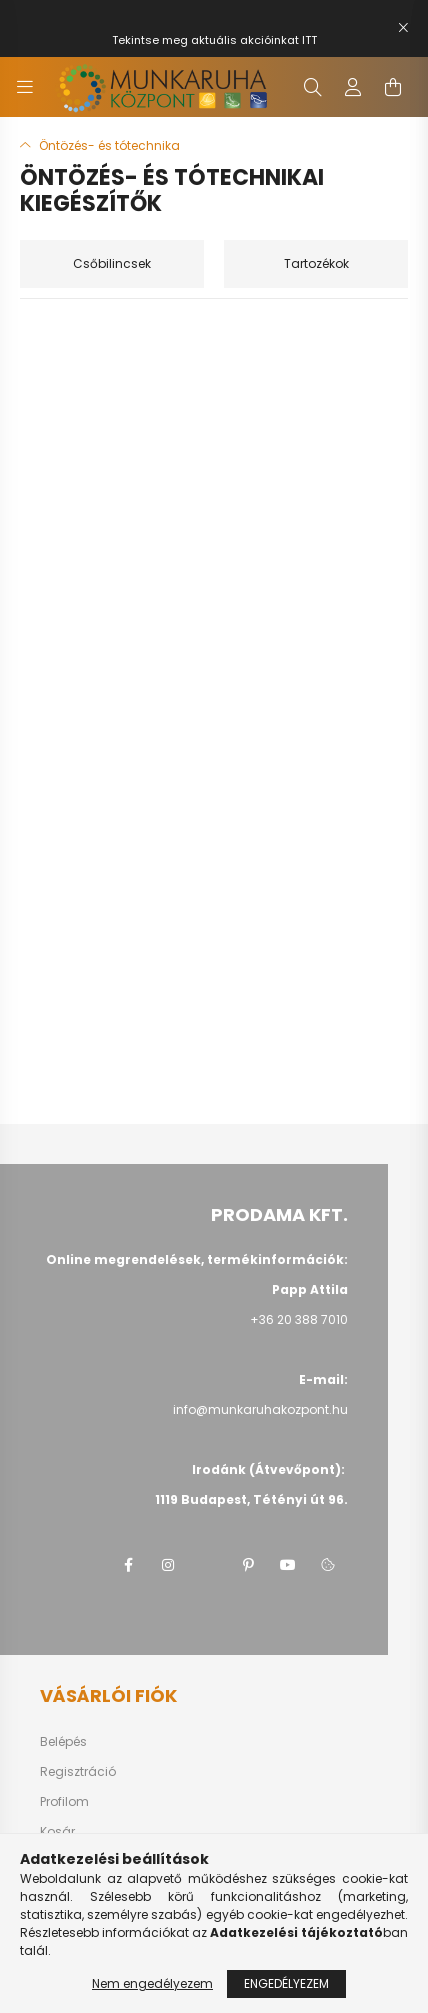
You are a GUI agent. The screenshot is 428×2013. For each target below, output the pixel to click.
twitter (208, 1565)
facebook (128, 1565)
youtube (288, 1565)
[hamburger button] (25, 87)
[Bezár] (403, 28)
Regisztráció (78, 1772)
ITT (309, 40)
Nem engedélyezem (152, 1983)
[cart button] (393, 87)
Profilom (64, 1802)
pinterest (248, 1565)
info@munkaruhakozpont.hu (260, 1409)
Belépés (63, 1742)
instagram (168, 1565)
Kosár (57, 1832)
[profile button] (353, 87)
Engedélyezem (286, 1983)
